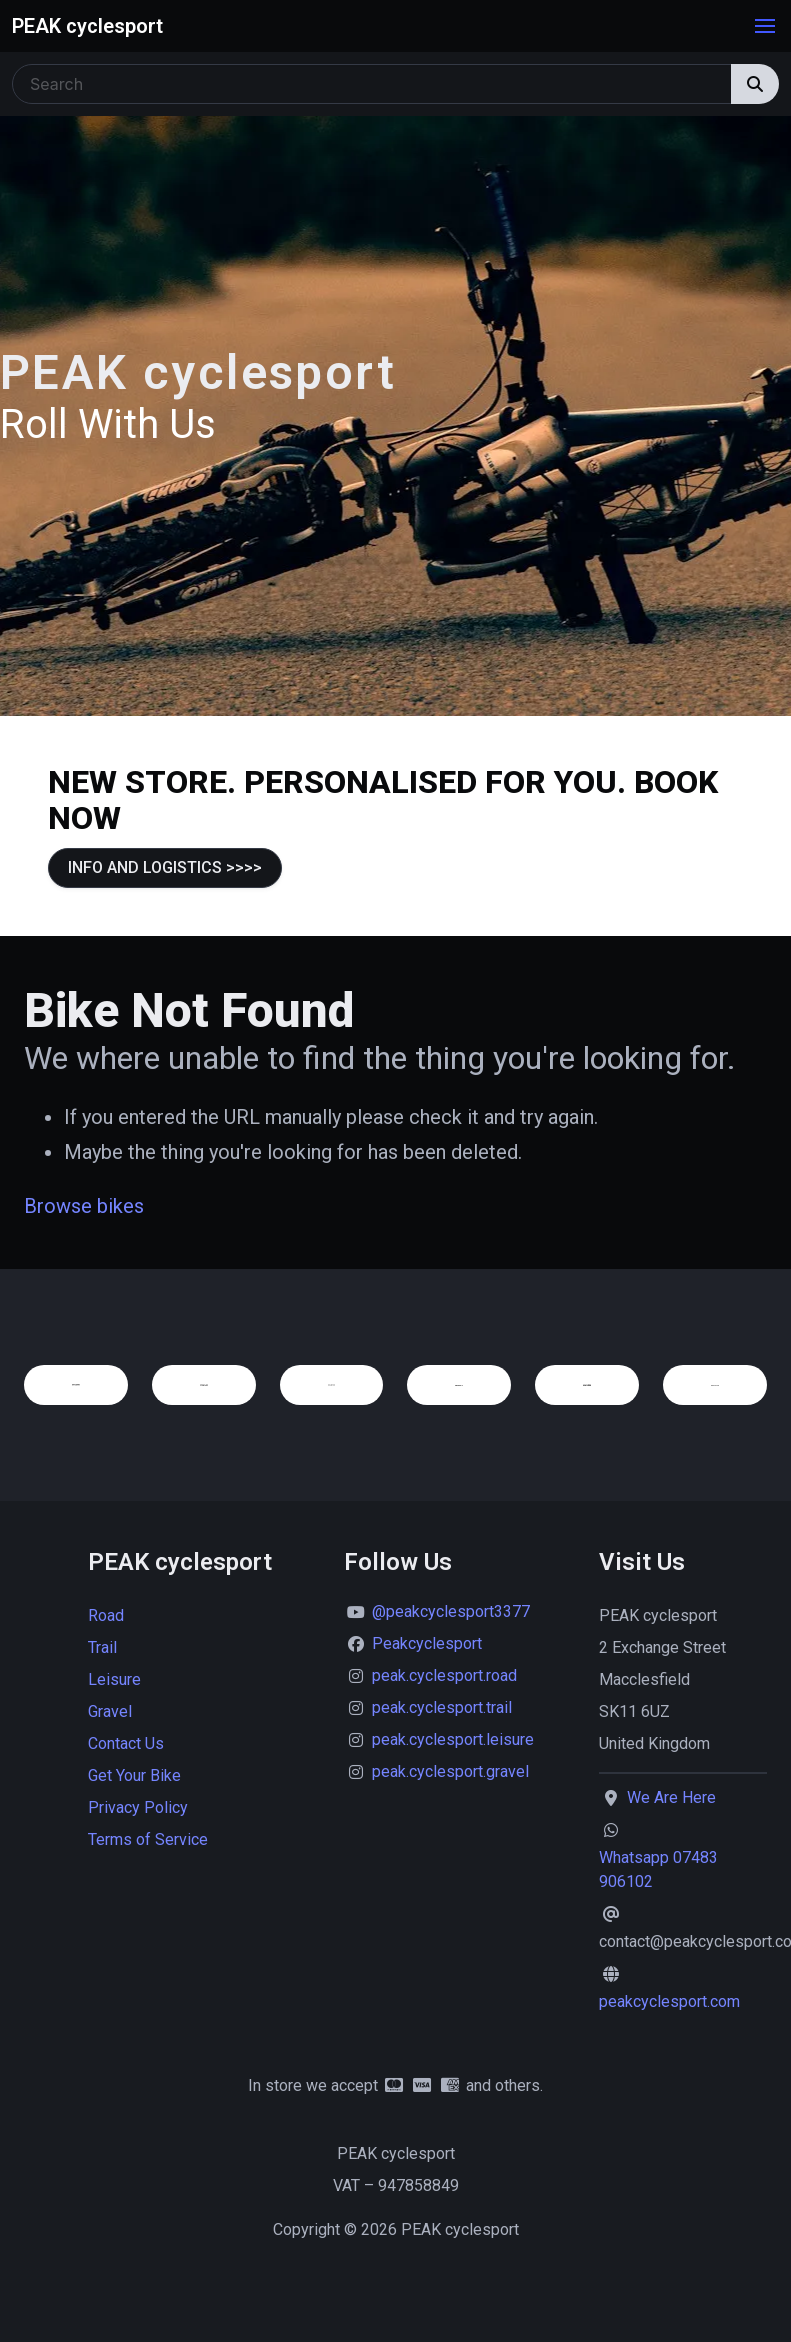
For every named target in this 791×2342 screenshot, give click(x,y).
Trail (102, 1647)
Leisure (114, 1679)
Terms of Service (148, 1839)
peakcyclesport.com (669, 2001)
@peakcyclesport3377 (451, 1611)
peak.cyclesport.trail (442, 1707)
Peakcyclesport (427, 1643)
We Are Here (671, 1797)
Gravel (110, 1711)
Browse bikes (84, 1206)
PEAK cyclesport (87, 26)
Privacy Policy (138, 1807)
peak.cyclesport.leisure (453, 1739)
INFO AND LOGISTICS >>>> (165, 867)
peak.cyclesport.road (444, 1675)
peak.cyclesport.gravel (450, 1771)
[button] (765, 26)
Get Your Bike (134, 1775)
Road (106, 1615)
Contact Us (126, 1743)
